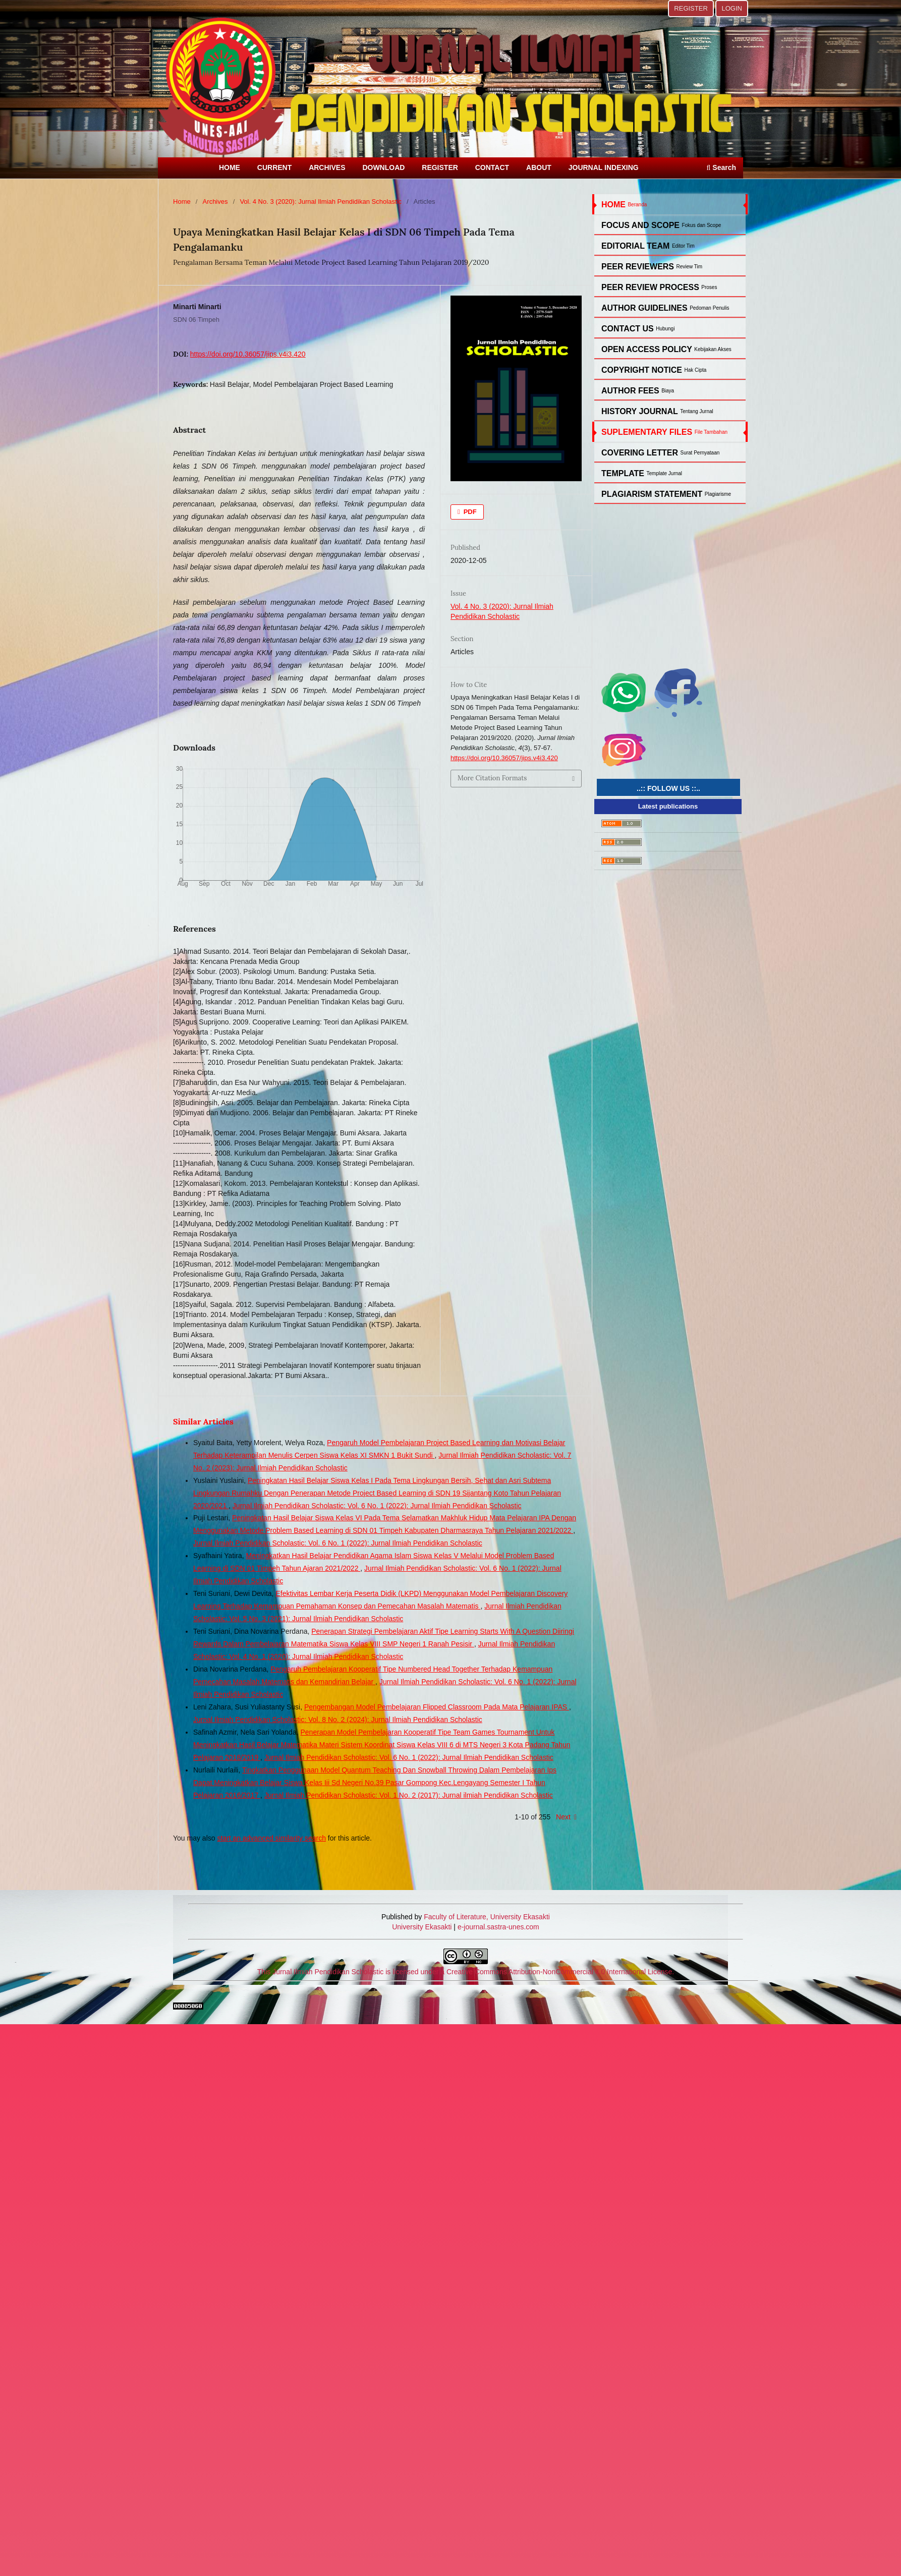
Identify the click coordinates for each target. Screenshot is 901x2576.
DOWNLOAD (383, 167)
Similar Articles (203, 1421)
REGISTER (440, 167)
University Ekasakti (422, 1927)
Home (182, 201)
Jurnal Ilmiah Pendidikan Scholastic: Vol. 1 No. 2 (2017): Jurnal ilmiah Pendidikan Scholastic (408, 1795)
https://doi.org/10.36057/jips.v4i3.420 (248, 354)
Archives (215, 201)
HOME (229, 167)
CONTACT (492, 167)
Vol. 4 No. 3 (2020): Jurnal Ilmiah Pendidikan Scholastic (321, 201)
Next (563, 1817)
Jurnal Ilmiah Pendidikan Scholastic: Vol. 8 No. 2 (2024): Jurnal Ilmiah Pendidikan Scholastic (337, 1719)
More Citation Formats (492, 778)
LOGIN (731, 8)
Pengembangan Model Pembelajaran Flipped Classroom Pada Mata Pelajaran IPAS (436, 1707)
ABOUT (538, 167)
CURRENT (274, 167)
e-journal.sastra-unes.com (497, 1927)
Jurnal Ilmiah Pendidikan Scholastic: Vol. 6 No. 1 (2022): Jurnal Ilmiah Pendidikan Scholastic (377, 1506)
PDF (469, 512)
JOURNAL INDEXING (604, 167)
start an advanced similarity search (271, 1838)
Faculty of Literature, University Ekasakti (487, 1917)
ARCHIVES (327, 167)
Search (721, 167)
